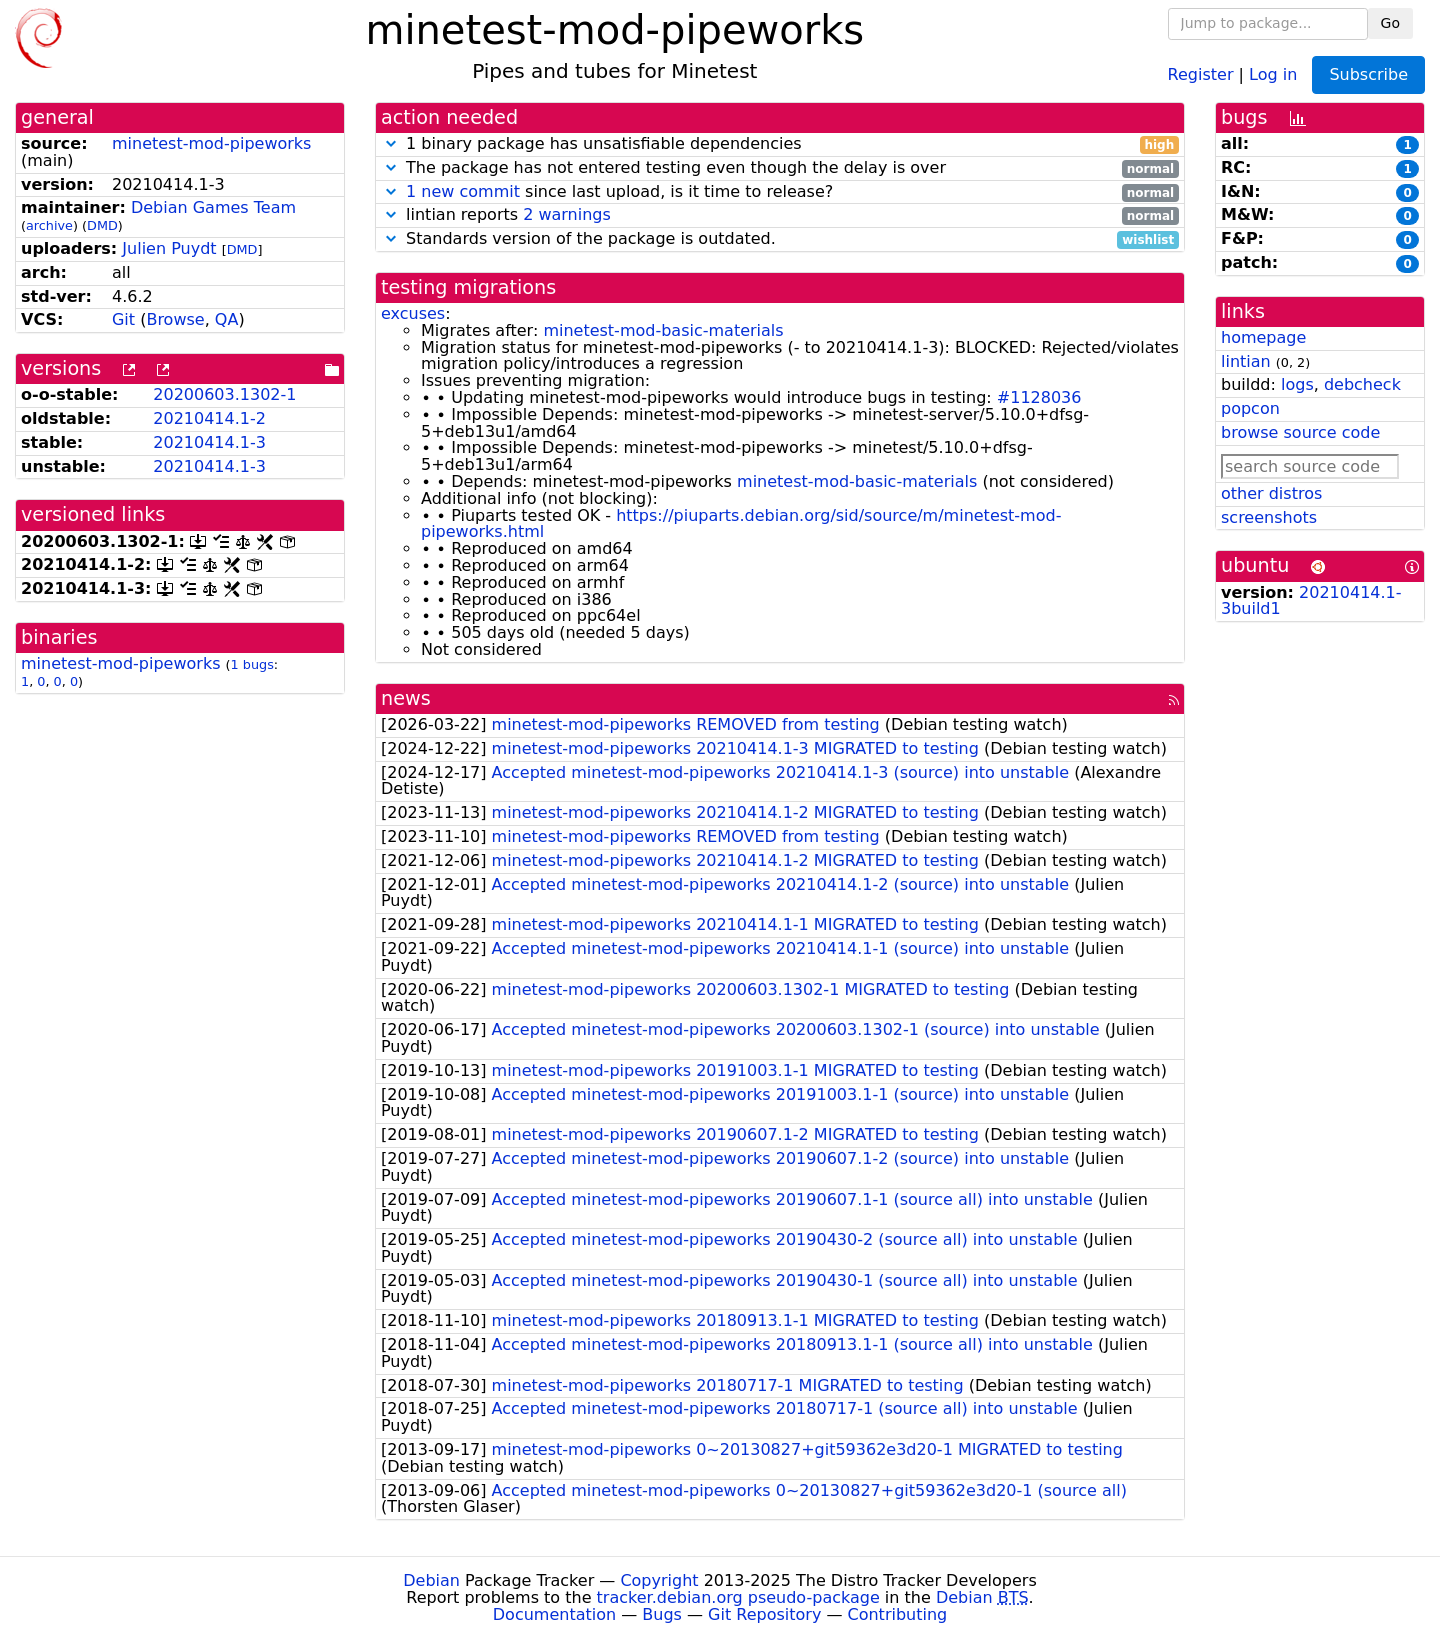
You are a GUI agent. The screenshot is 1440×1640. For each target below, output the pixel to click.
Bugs (662, 1614)
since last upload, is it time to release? (780, 192)
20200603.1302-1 (224, 394)
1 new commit (463, 191)
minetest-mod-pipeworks (211, 143)
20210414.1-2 (209, 418)
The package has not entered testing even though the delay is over (780, 168)
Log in (1273, 73)
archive (49, 225)
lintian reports (780, 215)
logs (1297, 384)
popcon (1250, 408)
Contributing (898, 1614)
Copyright (659, 1580)
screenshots (1269, 517)
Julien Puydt (169, 248)
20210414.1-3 (209, 442)
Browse (175, 319)
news (406, 698)
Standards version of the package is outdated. (780, 239)
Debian (431, 1580)
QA (227, 319)
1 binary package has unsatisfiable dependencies (780, 144)
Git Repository (764, 1614)
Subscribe (1368, 74)
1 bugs (252, 664)
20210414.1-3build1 (1311, 601)
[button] (391, 143)
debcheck (1362, 384)
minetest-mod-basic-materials (663, 330)
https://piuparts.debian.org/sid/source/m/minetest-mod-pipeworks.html (741, 524)
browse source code (1300, 432)
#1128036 (1039, 397)
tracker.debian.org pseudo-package (738, 1597)
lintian (1246, 361)
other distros (1271, 493)
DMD (102, 225)
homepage (1263, 337)
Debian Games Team (213, 207)
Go (1390, 23)
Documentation (554, 1614)
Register (1201, 73)
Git (123, 319)
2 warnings (567, 214)
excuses (413, 313)
